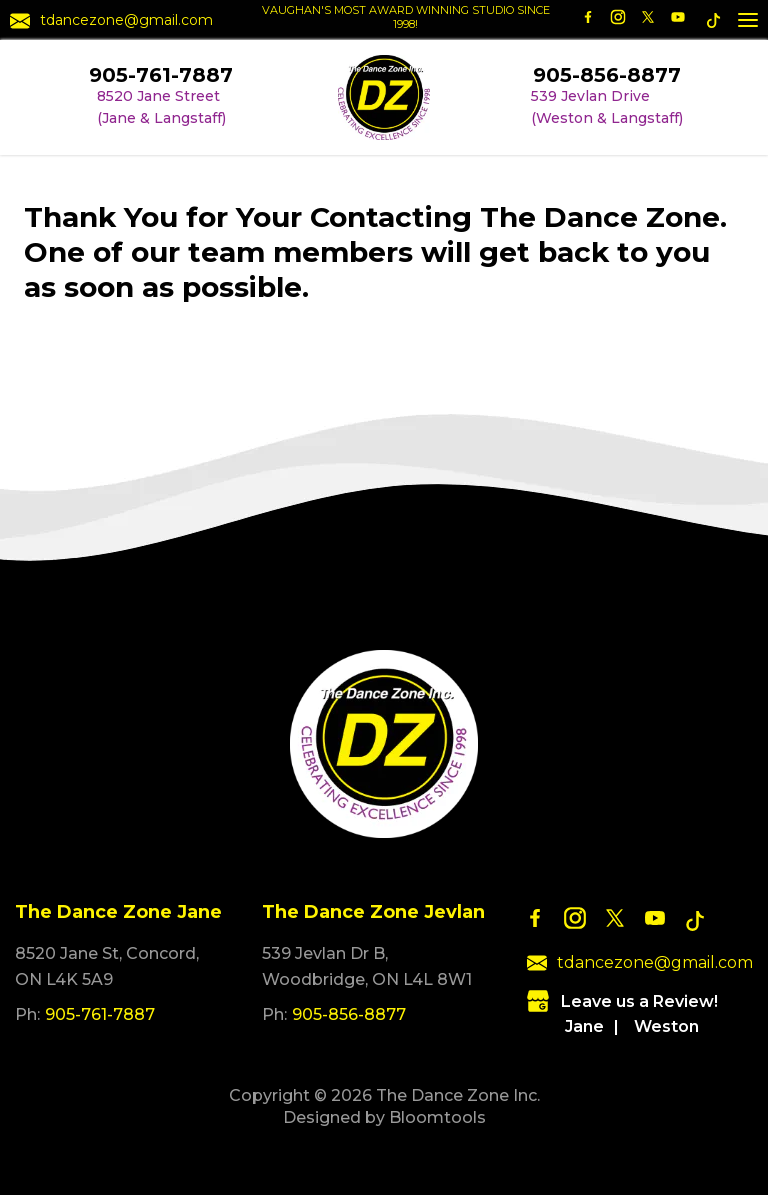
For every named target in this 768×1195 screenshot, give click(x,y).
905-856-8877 (607, 75)
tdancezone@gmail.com (111, 21)
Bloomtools (437, 1117)
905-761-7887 (161, 75)
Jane (584, 1026)
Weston (666, 1026)
